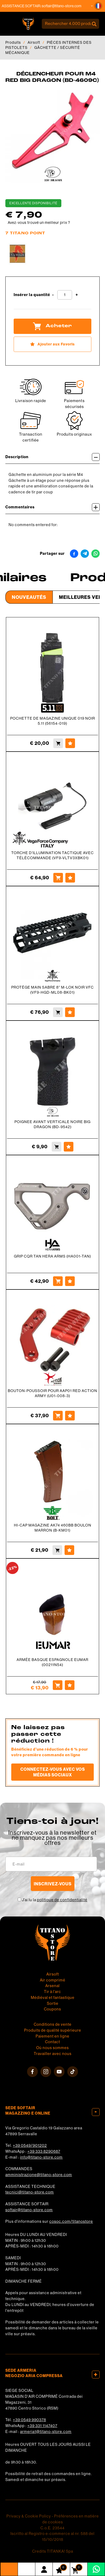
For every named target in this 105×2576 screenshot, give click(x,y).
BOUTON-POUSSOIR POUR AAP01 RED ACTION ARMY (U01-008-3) (52, 1393)
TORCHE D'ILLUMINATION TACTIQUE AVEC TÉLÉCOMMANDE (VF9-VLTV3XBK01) (52, 855)
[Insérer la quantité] (64, 295)
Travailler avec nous (53, 2053)
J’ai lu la (54, 1899)
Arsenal (52, 1985)
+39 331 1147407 (42, 2425)
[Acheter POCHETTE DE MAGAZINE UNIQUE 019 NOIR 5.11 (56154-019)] (58, 743)
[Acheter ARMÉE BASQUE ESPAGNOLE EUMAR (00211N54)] (57, 1685)
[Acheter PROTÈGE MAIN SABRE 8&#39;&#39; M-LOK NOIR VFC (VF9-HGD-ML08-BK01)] (58, 1012)
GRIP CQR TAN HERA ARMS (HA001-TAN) (52, 1256)
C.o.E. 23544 (52, 2528)
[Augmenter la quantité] (77, 295)
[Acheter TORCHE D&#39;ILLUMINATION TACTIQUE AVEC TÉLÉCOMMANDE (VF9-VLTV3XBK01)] (58, 878)
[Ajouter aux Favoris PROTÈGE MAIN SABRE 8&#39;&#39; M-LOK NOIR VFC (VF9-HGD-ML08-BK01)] (70, 1012)
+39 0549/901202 (30, 2145)
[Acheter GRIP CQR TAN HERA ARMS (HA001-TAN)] (58, 1281)
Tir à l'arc (52, 1991)
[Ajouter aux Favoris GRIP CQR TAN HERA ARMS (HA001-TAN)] (70, 1281)
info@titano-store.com (41, 2157)
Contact (52, 2041)
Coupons (52, 2009)
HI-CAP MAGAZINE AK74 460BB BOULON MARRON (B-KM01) (52, 1528)
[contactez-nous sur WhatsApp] (96, 2569)
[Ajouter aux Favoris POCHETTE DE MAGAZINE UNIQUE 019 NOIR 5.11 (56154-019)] (70, 743)
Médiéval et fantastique (52, 1997)
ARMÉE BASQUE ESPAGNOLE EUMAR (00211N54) (52, 1662)
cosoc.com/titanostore (71, 2221)
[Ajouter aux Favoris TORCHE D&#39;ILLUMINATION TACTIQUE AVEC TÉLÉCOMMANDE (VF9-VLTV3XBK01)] (70, 878)
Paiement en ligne (52, 2036)
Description (52, 457)
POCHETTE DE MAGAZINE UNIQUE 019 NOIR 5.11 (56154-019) (52, 721)
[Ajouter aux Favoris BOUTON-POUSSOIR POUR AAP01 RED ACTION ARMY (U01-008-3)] (70, 1415)
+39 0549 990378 (29, 2419)
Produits (13, 42)
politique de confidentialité (62, 1899)
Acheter (52, 326)
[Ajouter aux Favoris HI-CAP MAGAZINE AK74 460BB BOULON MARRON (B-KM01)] (69, 1550)
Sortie (52, 2003)
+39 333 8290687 (43, 2151)
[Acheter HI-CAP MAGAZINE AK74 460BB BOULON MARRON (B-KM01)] (57, 1550)
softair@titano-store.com (69, 5)
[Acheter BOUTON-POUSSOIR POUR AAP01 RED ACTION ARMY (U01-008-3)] (58, 1415)
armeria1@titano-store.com (46, 2431)
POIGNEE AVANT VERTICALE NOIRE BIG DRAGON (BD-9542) (52, 1124)
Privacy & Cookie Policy (28, 2516)
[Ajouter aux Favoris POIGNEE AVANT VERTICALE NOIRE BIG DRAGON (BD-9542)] (68, 1147)
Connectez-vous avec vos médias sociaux (52, 1771)
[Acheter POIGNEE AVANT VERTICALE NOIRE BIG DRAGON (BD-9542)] (56, 1147)
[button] (98, 6)
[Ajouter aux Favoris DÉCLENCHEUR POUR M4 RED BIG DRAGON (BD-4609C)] (52, 344)
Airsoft (34, 42)
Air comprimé (52, 1980)
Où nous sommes (52, 2047)
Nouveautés (29, 597)
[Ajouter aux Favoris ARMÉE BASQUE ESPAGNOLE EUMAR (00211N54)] (69, 1685)
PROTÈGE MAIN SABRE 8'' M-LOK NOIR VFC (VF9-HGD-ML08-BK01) (52, 990)
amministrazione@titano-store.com (38, 2174)
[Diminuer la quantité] (53, 295)
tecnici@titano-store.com (29, 2192)
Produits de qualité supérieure (52, 2030)
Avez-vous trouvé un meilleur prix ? (39, 222)
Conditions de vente (53, 2024)
